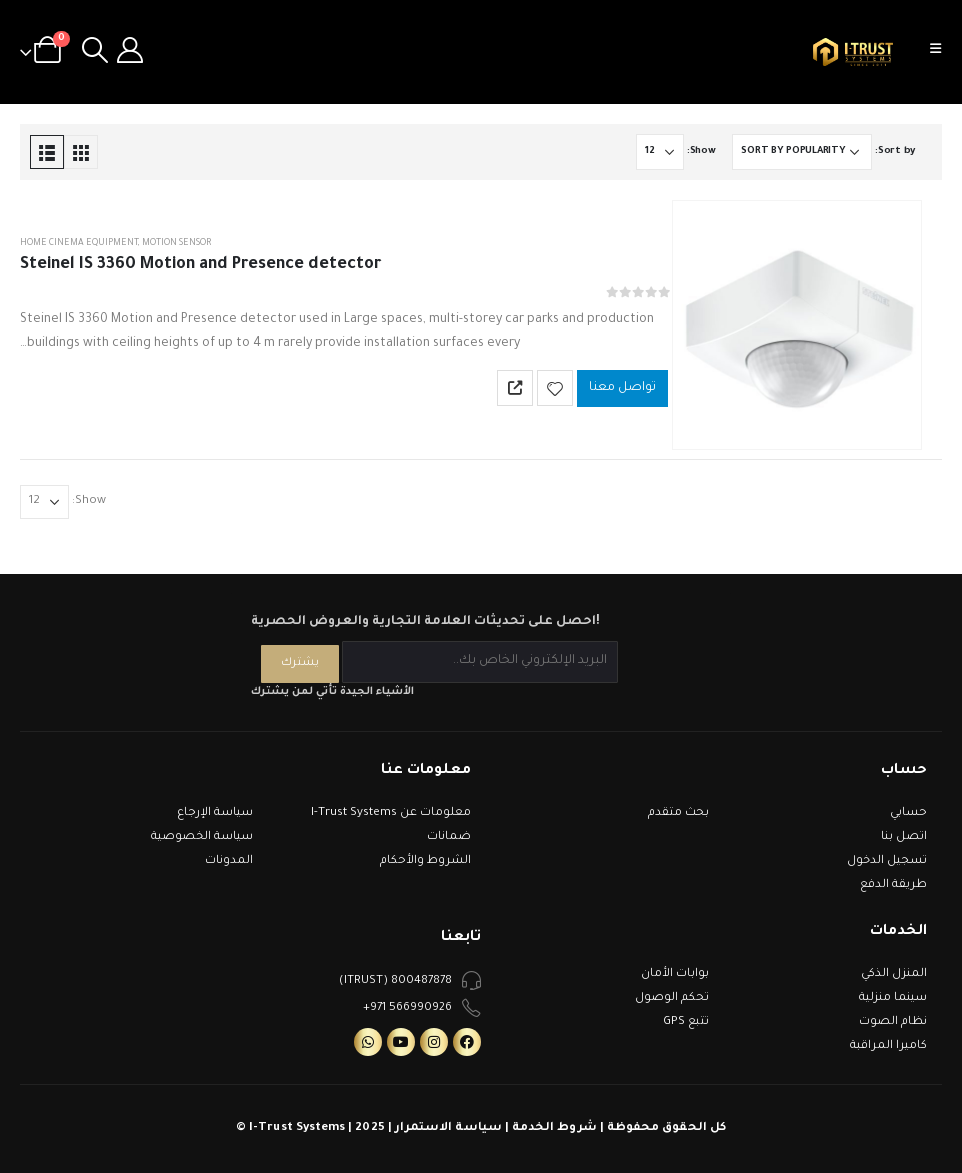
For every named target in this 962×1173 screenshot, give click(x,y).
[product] (797, 325)
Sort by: (895, 151)
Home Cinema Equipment (79, 244)
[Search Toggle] (94, 52)
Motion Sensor (176, 244)
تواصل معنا (622, 388)
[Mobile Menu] (942, 52)
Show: (701, 151)
